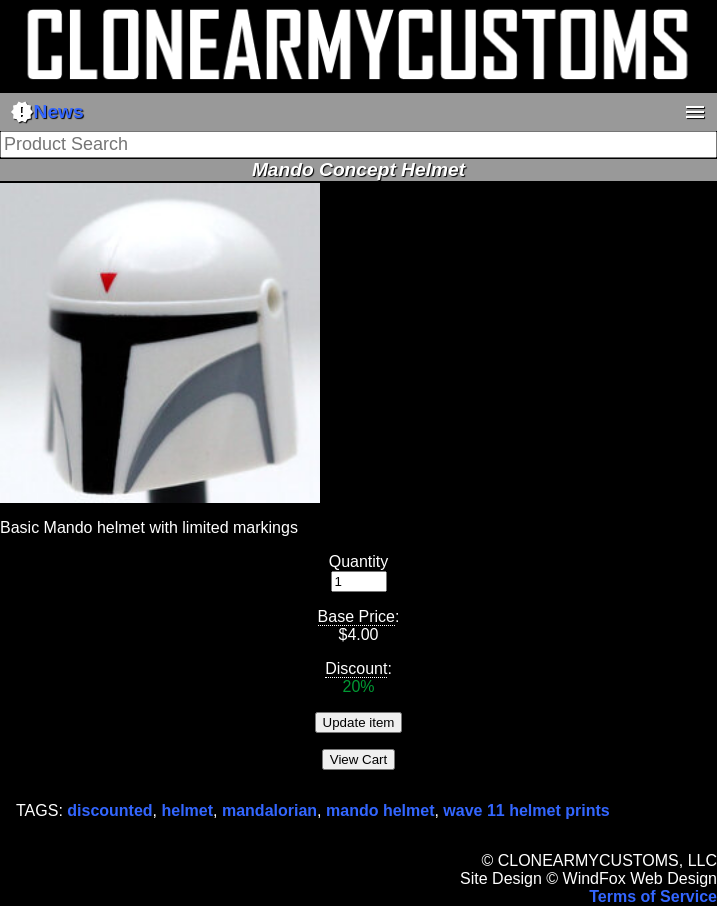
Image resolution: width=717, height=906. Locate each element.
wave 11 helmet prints (526, 810)
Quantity (359, 561)
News (47, 112)
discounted (109, 810)
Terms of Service (653, 896)
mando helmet (380, 810)
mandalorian (269, 810)
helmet (188, 810)
